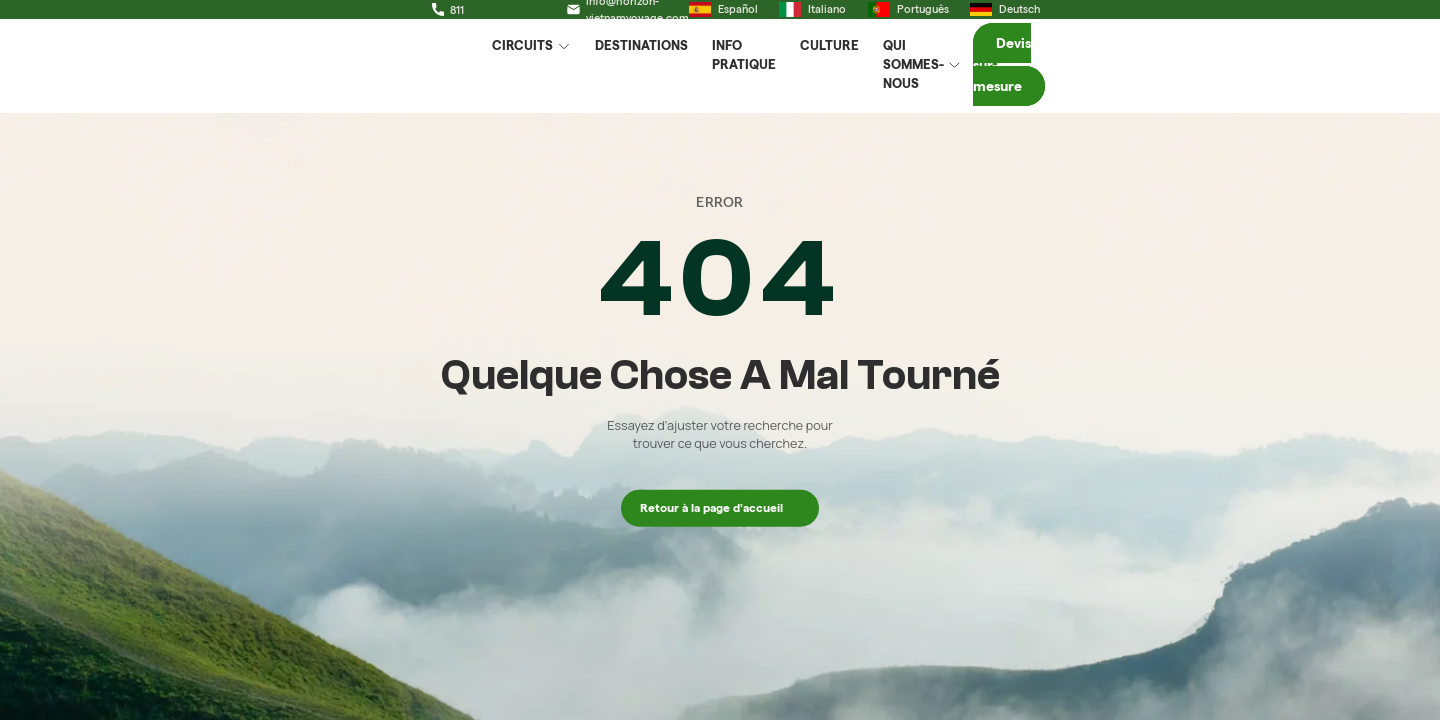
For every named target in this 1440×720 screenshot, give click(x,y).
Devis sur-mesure (1226, 75)
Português (1150, 18)
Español (966, 18)
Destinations (646, 74)
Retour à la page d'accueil (720, 507)
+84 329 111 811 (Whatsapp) (235, 18)
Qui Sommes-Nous (991, 75)
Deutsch (1248, 18)
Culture (867, 74)
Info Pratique (765, 74)
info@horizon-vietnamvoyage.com (467, 18)
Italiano (1055, 18)
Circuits (536, 75)
